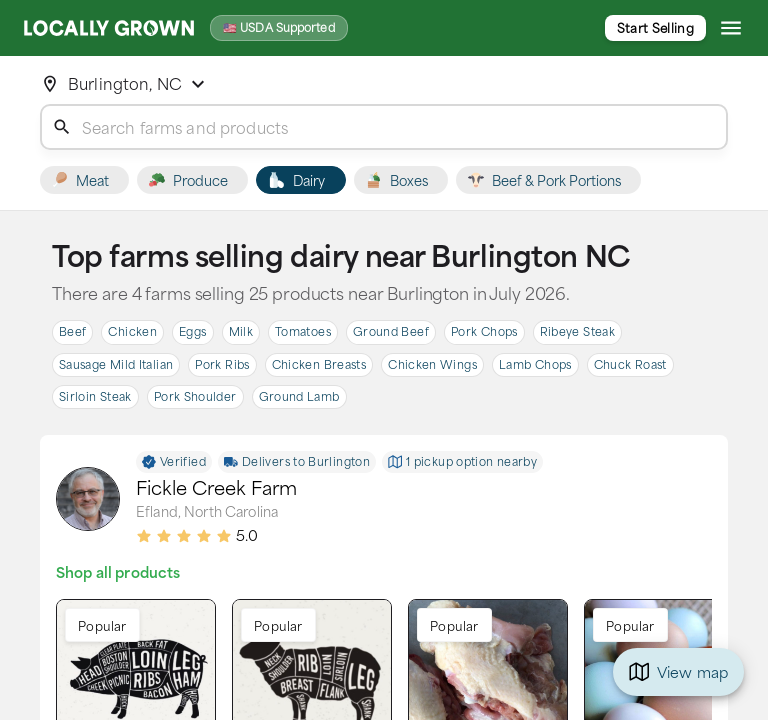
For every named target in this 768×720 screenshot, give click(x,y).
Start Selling (655, 28)
